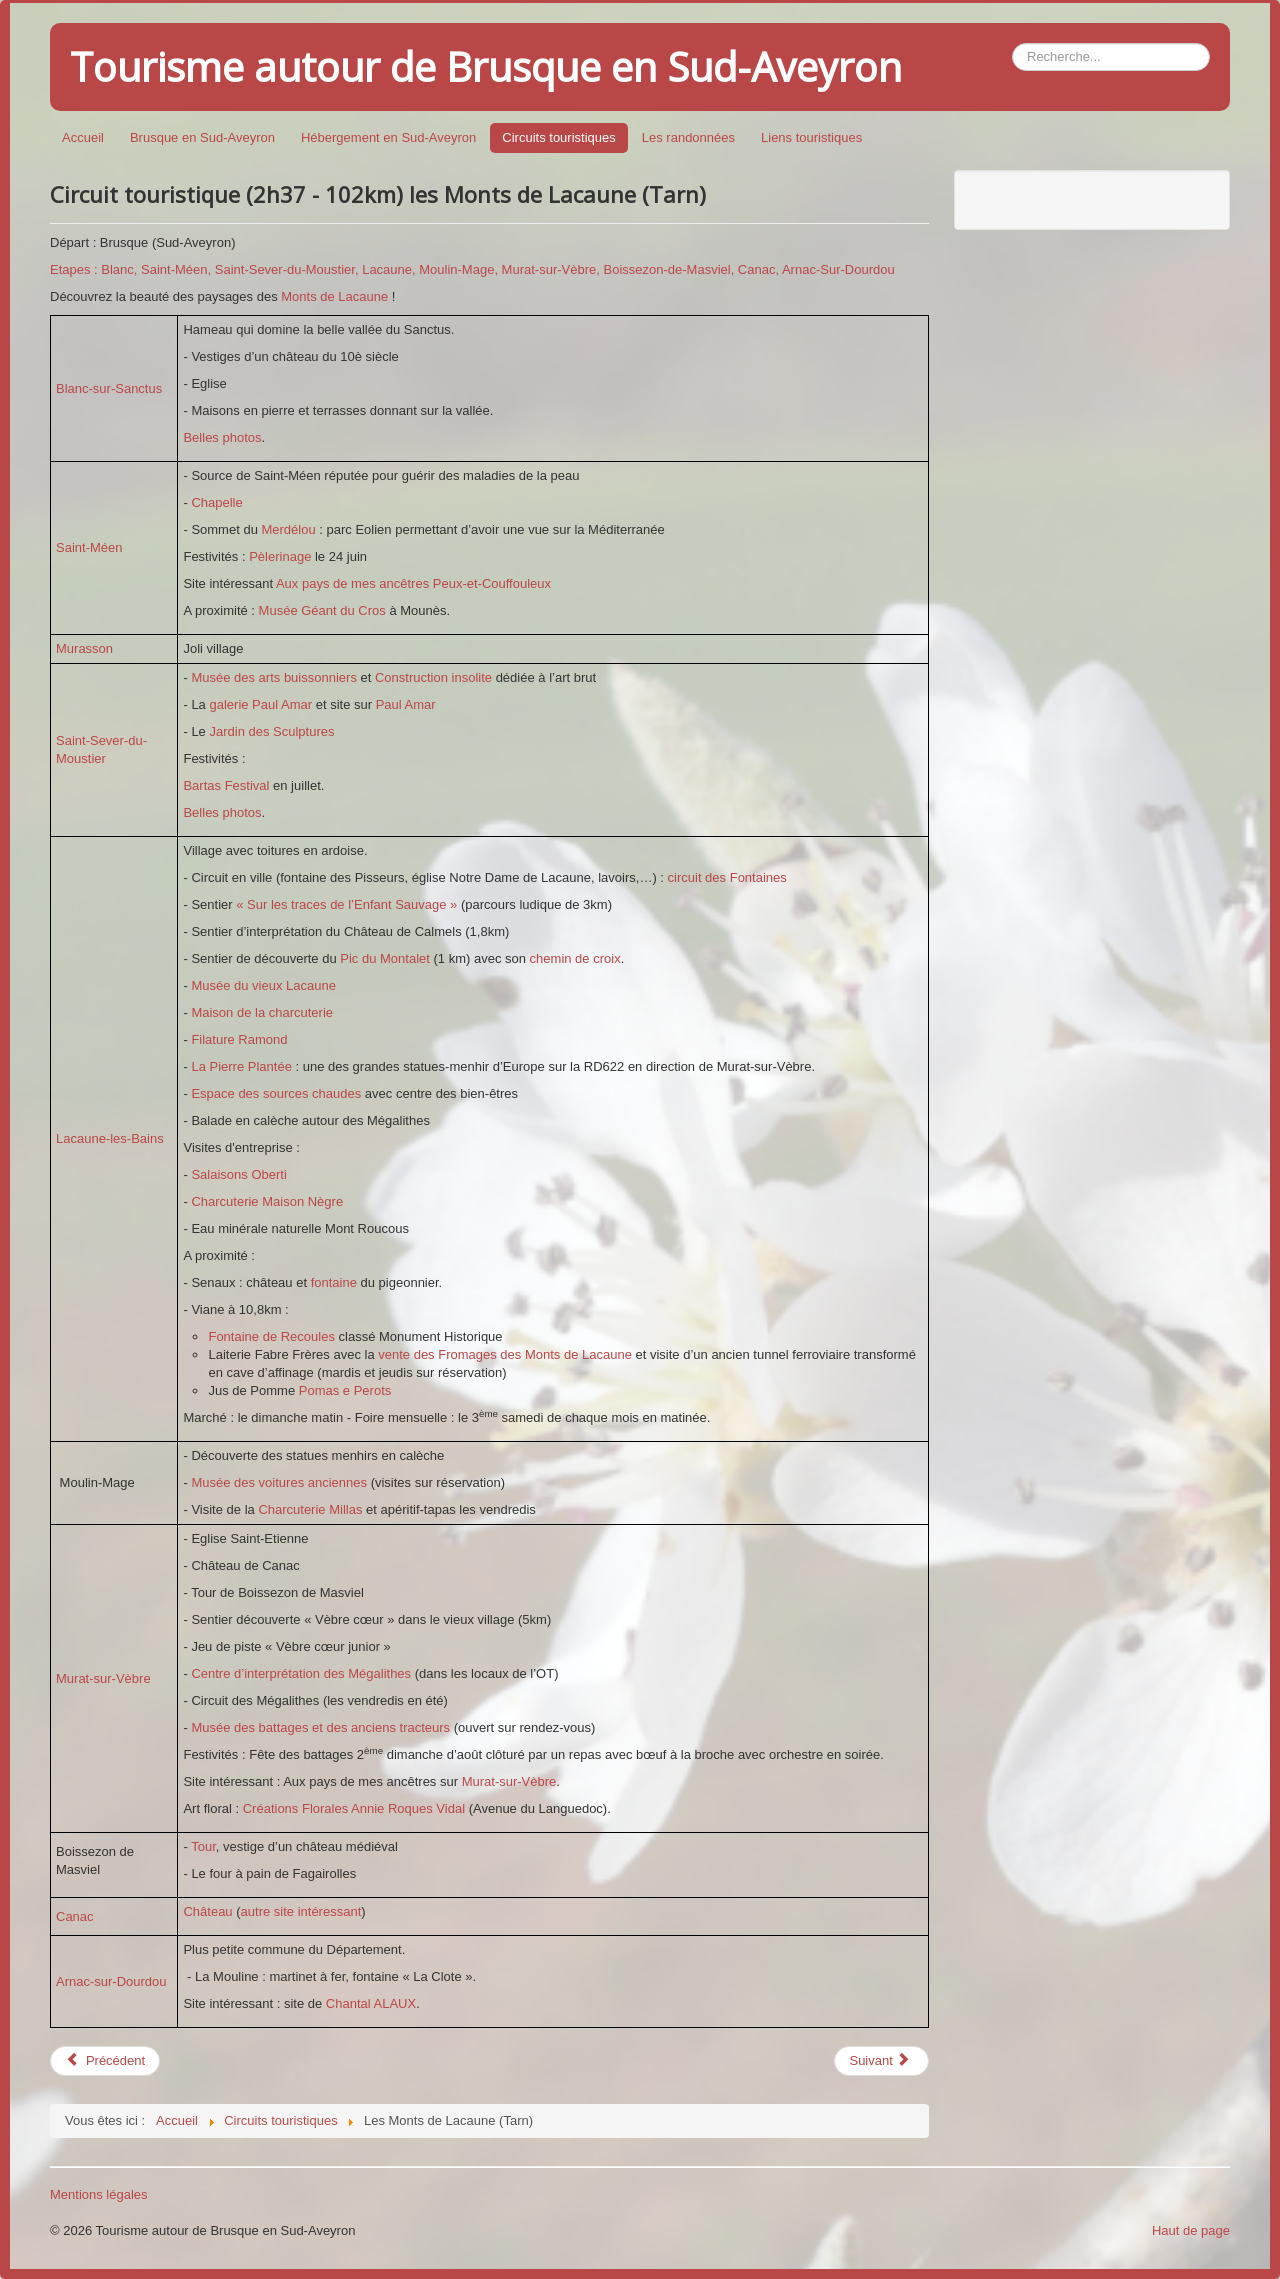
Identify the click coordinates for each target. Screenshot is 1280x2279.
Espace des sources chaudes (276, 1093)
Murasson (84, 648)
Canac (75, 1916)
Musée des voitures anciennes (279, 1482)
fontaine (336, 1282)
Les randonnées (688, 137)
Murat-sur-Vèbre (103, 1678)
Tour (203, 1846)
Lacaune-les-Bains (110, 1138)
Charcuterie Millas (310, 1509)
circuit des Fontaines (727, 877)
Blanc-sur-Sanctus (109, 388)
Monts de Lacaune (334, 296)
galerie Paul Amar (260, 704)
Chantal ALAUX (371, 2003)
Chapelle (216, 502)
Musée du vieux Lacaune (263, 985)
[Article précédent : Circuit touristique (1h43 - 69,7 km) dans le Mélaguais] (105, 2061)
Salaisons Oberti (238, 1174)
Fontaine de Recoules (271, 1336)
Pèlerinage (282, 556)
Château (209, 1911)
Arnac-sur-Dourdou (111, 1981)
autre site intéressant (301, 1911)
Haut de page (1191, 2230)
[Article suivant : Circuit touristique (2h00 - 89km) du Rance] (881, 2061)
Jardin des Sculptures (271, 731)
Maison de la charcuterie (262, 1012)
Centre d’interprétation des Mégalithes (301, 1673)
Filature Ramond (239, 1039)
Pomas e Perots (345, 1390)
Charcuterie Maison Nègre (267, 1201)
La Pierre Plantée (241, 1066)
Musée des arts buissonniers (273, 677)
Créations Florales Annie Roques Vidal (354, 1808)
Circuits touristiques (558, 137)
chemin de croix (575, 958)
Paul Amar (404, 704)
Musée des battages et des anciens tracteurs (320, 1727)
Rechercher (1012, 43)
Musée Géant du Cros (322, 610)
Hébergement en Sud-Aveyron (388, 137)
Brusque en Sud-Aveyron (202, 137)
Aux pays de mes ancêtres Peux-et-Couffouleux (413, 583)
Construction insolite (433, 677)
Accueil (83, 137)
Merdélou (290, 529)
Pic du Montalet (385, 958)
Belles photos (222, 437)
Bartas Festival (228, 785)
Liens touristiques (811, 137)
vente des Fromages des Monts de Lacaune (506, 1354)
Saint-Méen (89, 547)
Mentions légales (99, 2194)
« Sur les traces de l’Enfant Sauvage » (346, 904)
